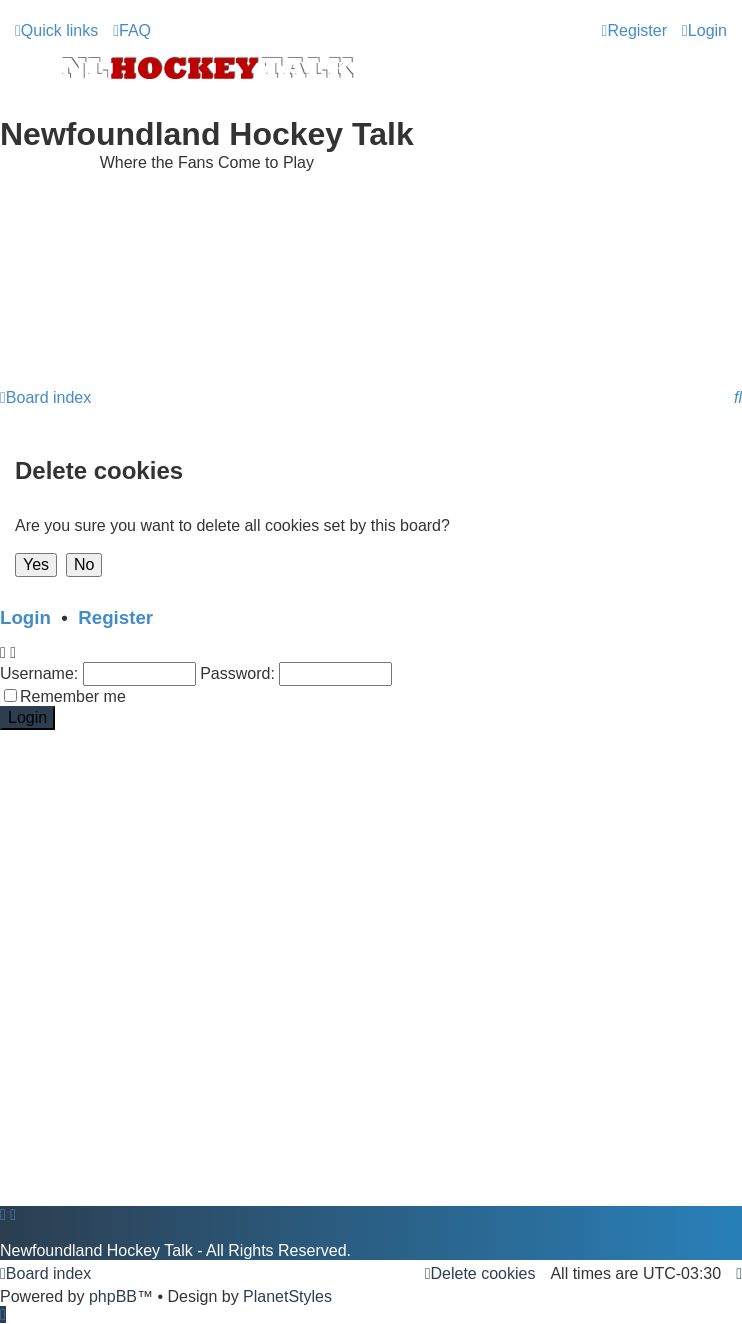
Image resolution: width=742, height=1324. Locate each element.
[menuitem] (132, 30)
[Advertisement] (371, 329)
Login (25, 617)
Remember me (73, 696)
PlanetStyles (287, 1296)
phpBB (113, 1296)
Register (115, 617)
